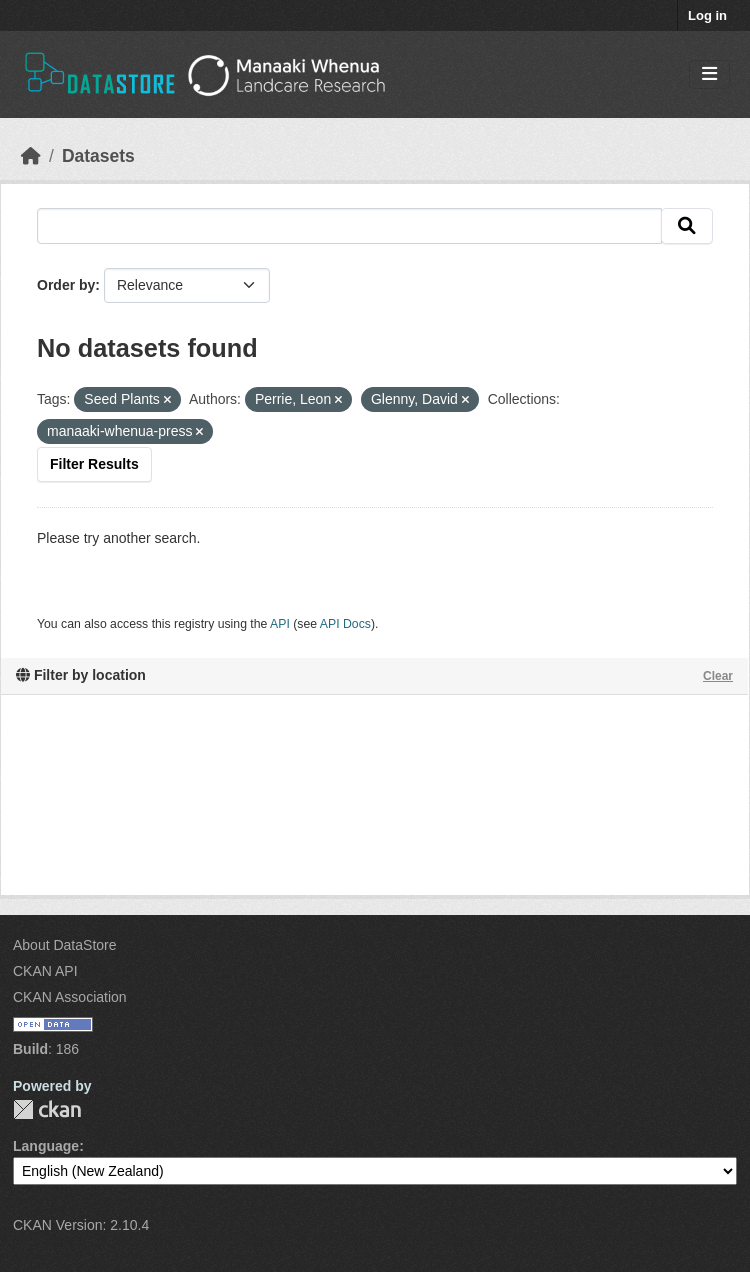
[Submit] (687, 226)
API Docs (345, 624)
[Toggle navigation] (709, 74)
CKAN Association (70, 997)
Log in (707, 15)
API (280, 624)
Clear (718, 676)
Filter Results (94, 464)
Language (46, 1146)
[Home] (31, 156)
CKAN (47, 1109)
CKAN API (45, 971)
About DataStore (65, 945)
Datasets (98, 156)
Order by (66, 285)
